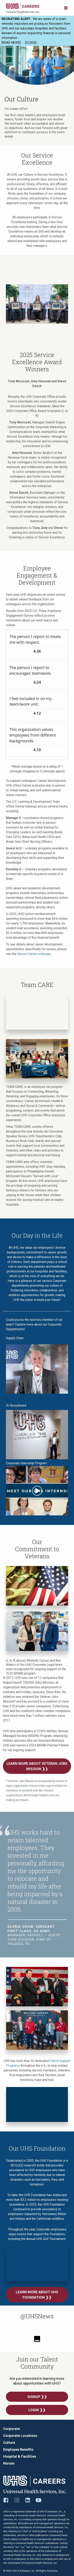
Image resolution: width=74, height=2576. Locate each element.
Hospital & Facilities (19, 2456)
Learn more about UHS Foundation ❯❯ (37, 2294)
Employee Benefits (18, 2449)
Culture (9, 2442)
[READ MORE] (11, 42)
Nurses (9, 2463)
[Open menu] (66, 7)
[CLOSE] (30, 42)
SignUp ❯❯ (37, 2397)
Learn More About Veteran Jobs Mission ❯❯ (37, 1766)
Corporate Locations (20, 2436)
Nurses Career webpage (34, 954)
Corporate (11, 2429)
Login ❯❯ (37, 2410)
